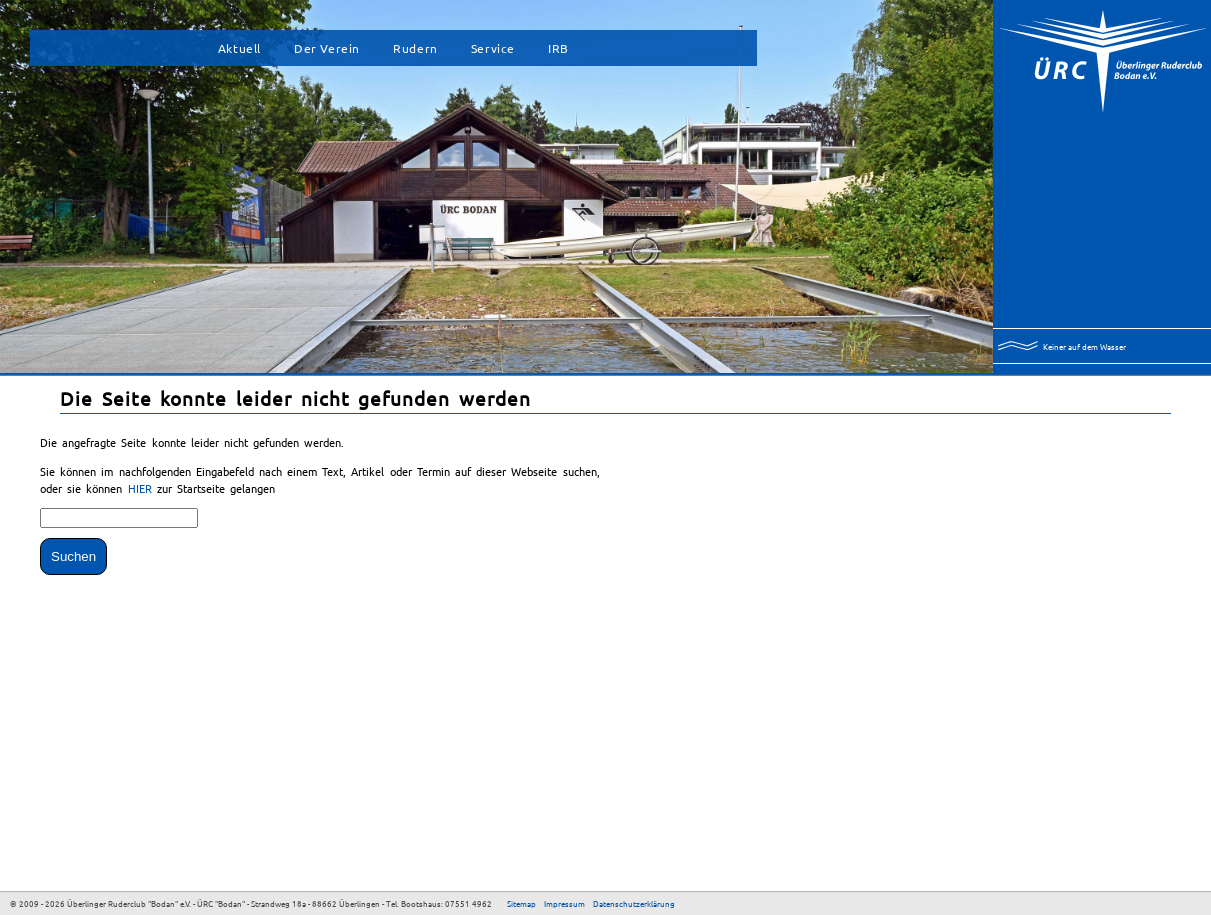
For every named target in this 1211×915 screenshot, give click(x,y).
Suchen (73, 556)
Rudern (415, 48)
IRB (558, 48)
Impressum (564, 903)
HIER (142, 488)
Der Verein (327, 48)
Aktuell (239, 48)
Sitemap (521, 903)
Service (493, 48)
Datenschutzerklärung (634, 903)
